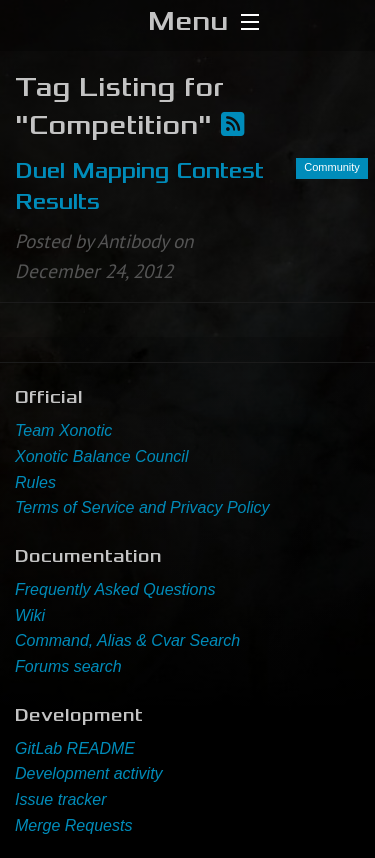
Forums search (68, 666)
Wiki (30, 615)
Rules (35, 482)
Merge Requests (73, 825)
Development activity (89, 773)
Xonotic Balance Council (101, 456)
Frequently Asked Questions (115, 589)
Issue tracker (61, 799)
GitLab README (75, 748)
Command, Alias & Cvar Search (127, 640)
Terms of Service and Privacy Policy (142, 507)
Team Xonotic (63, 430)
